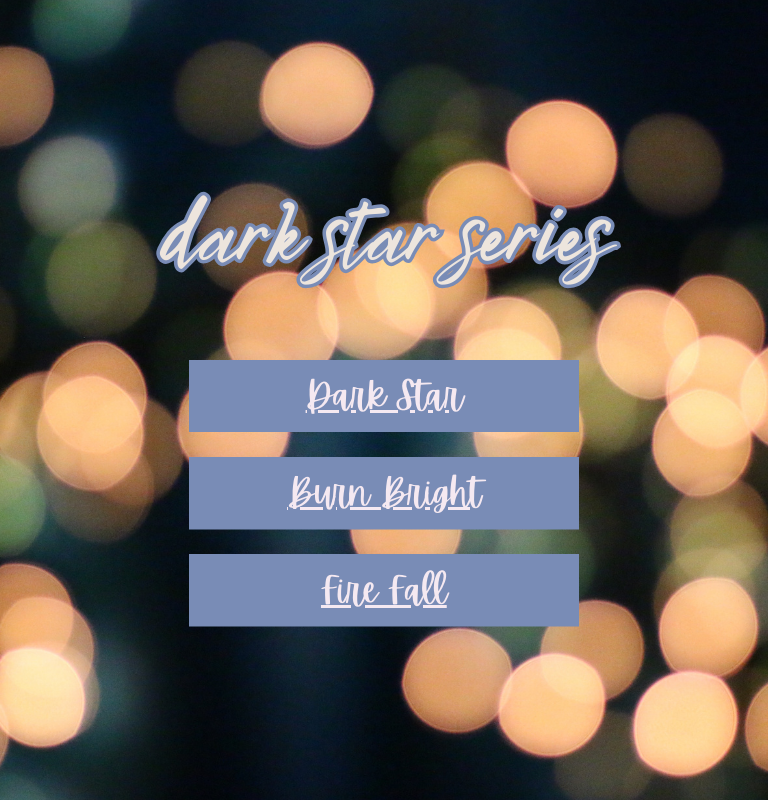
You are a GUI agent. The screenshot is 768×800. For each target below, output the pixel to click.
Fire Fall (384, 590)
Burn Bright (384, 492)
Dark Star (384, 395)
